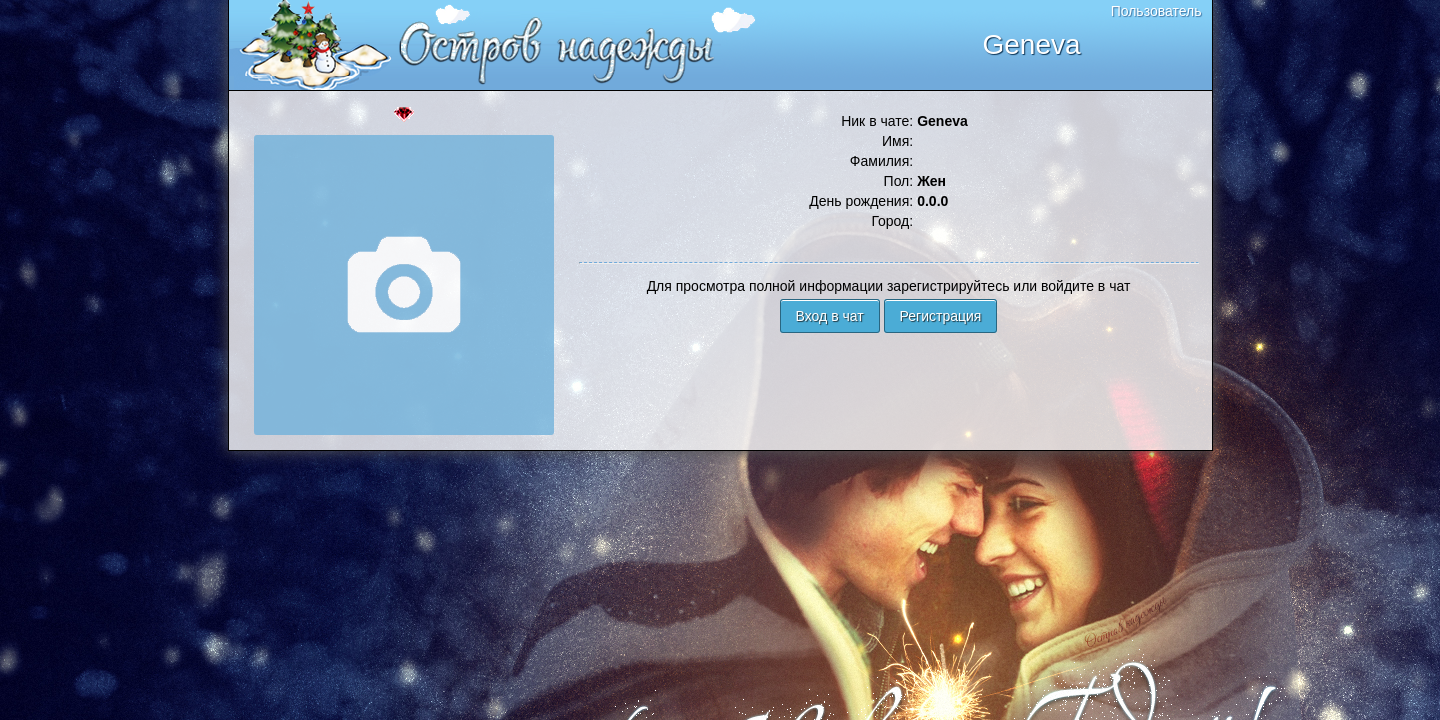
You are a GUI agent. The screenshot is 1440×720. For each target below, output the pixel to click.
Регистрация (941, 316)
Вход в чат (830, 316)
